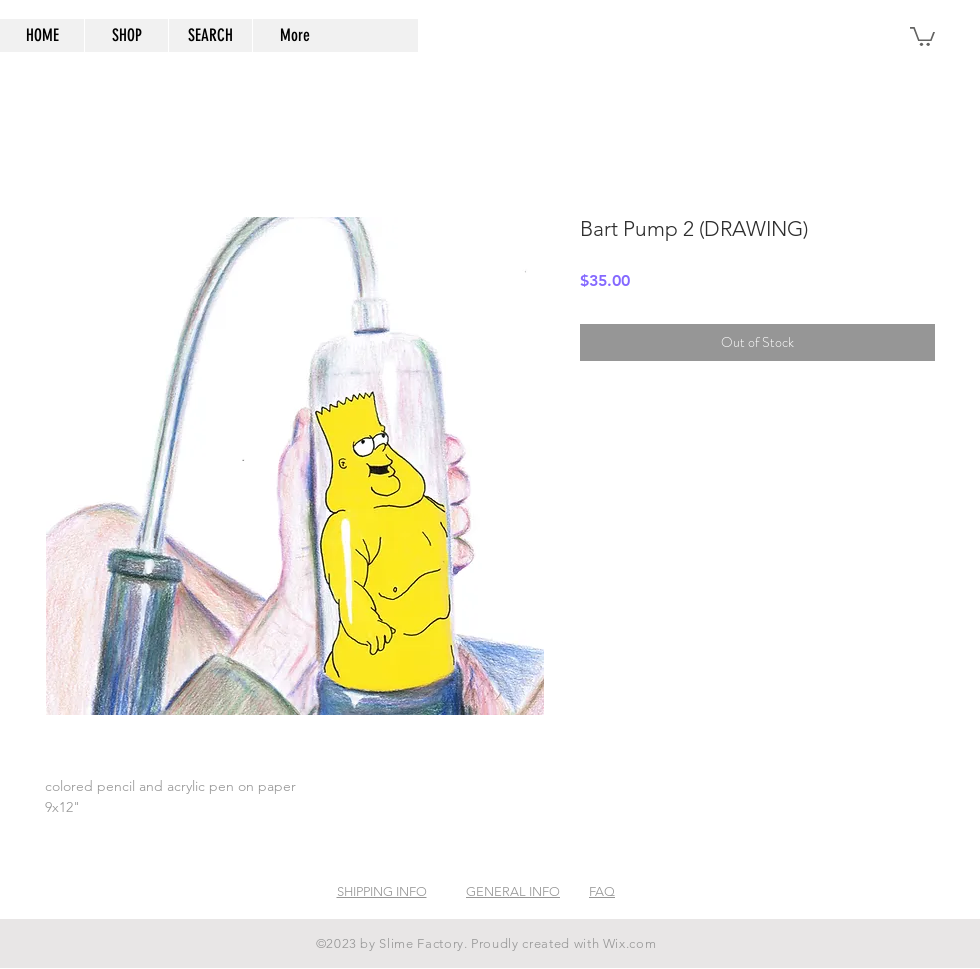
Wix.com (630, 943)
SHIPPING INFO (382, 891)
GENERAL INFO (513, 891)
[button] (922, 35)
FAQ (602, 891)
